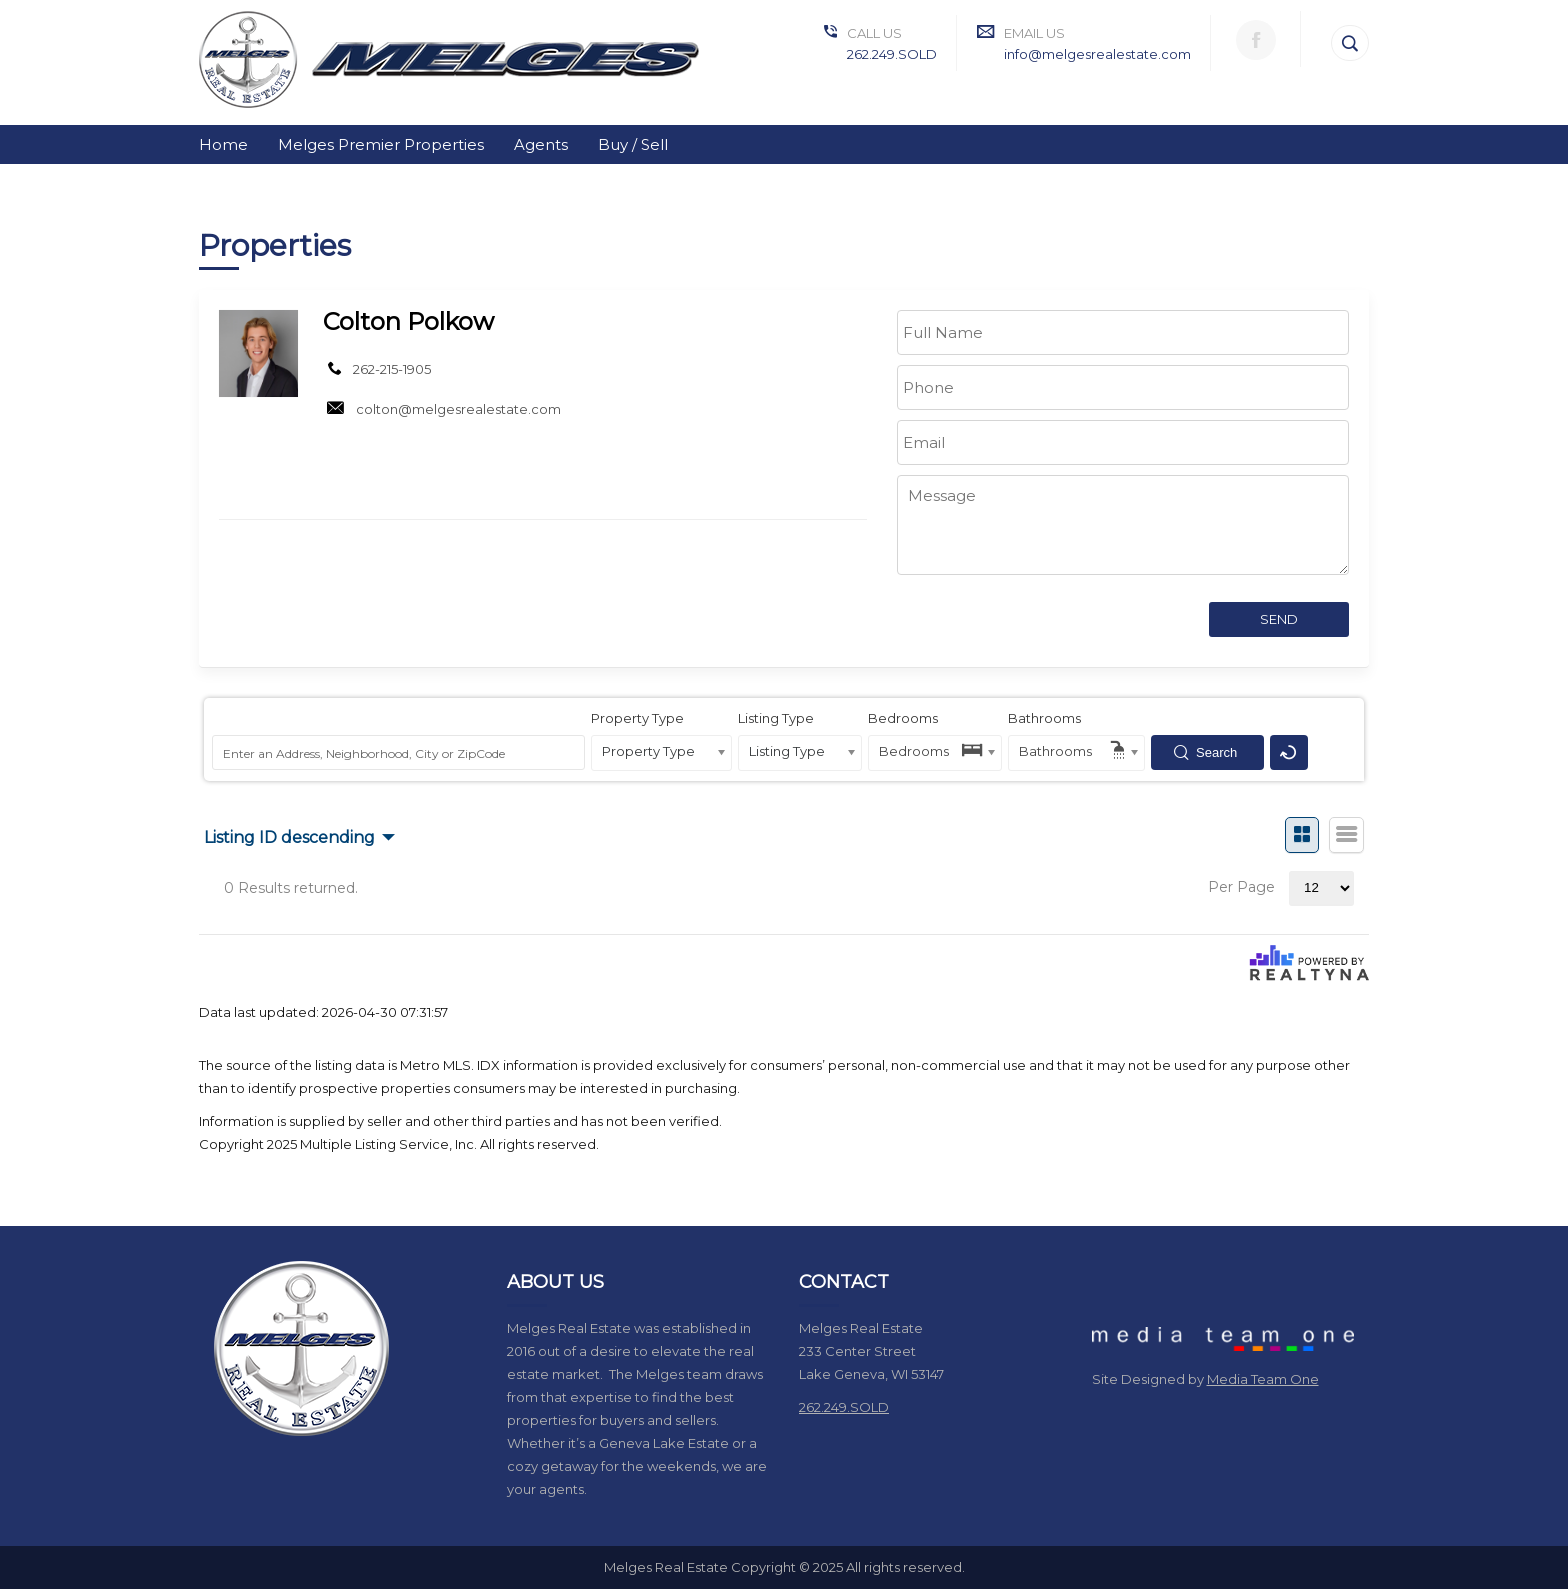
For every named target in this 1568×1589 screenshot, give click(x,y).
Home (223, 144)
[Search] (1350, 43)
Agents (541, 144)
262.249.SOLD (892, 54)
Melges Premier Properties (381, 144)
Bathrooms (1044, 718)
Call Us (874, 33)
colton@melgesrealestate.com (458, 409)
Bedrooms (903, 718)
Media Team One (1263, 1379)
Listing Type (776, 718)
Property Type (637, 718)
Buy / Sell (633, 144)
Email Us (1034, 33)
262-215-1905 (392, 369)
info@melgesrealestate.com (1097, 54)
